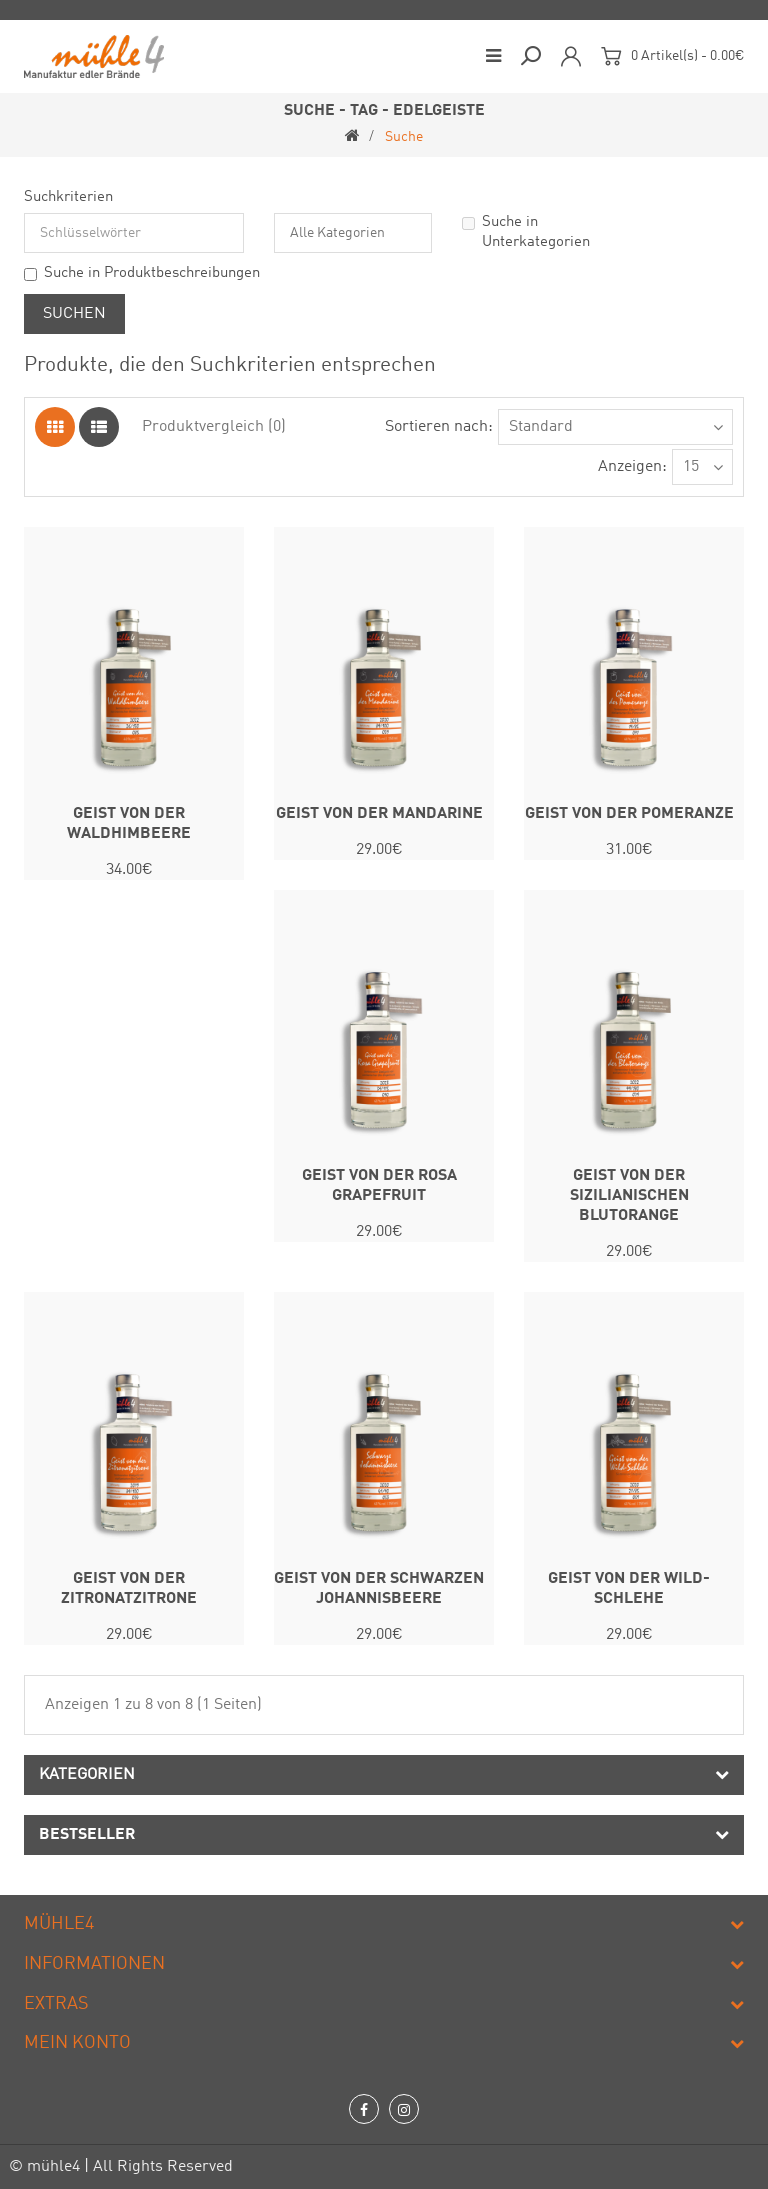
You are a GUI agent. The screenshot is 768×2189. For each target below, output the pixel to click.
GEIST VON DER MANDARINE (379, 814)
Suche (404, 137)
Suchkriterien (68, 197)
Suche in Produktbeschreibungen (142, 273)
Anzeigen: (632, 467)
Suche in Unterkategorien (526, 232)
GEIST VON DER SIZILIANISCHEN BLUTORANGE (629, 1196)
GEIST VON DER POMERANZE (629, 814)
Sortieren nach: (439, 427)
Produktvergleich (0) (214, 427)
